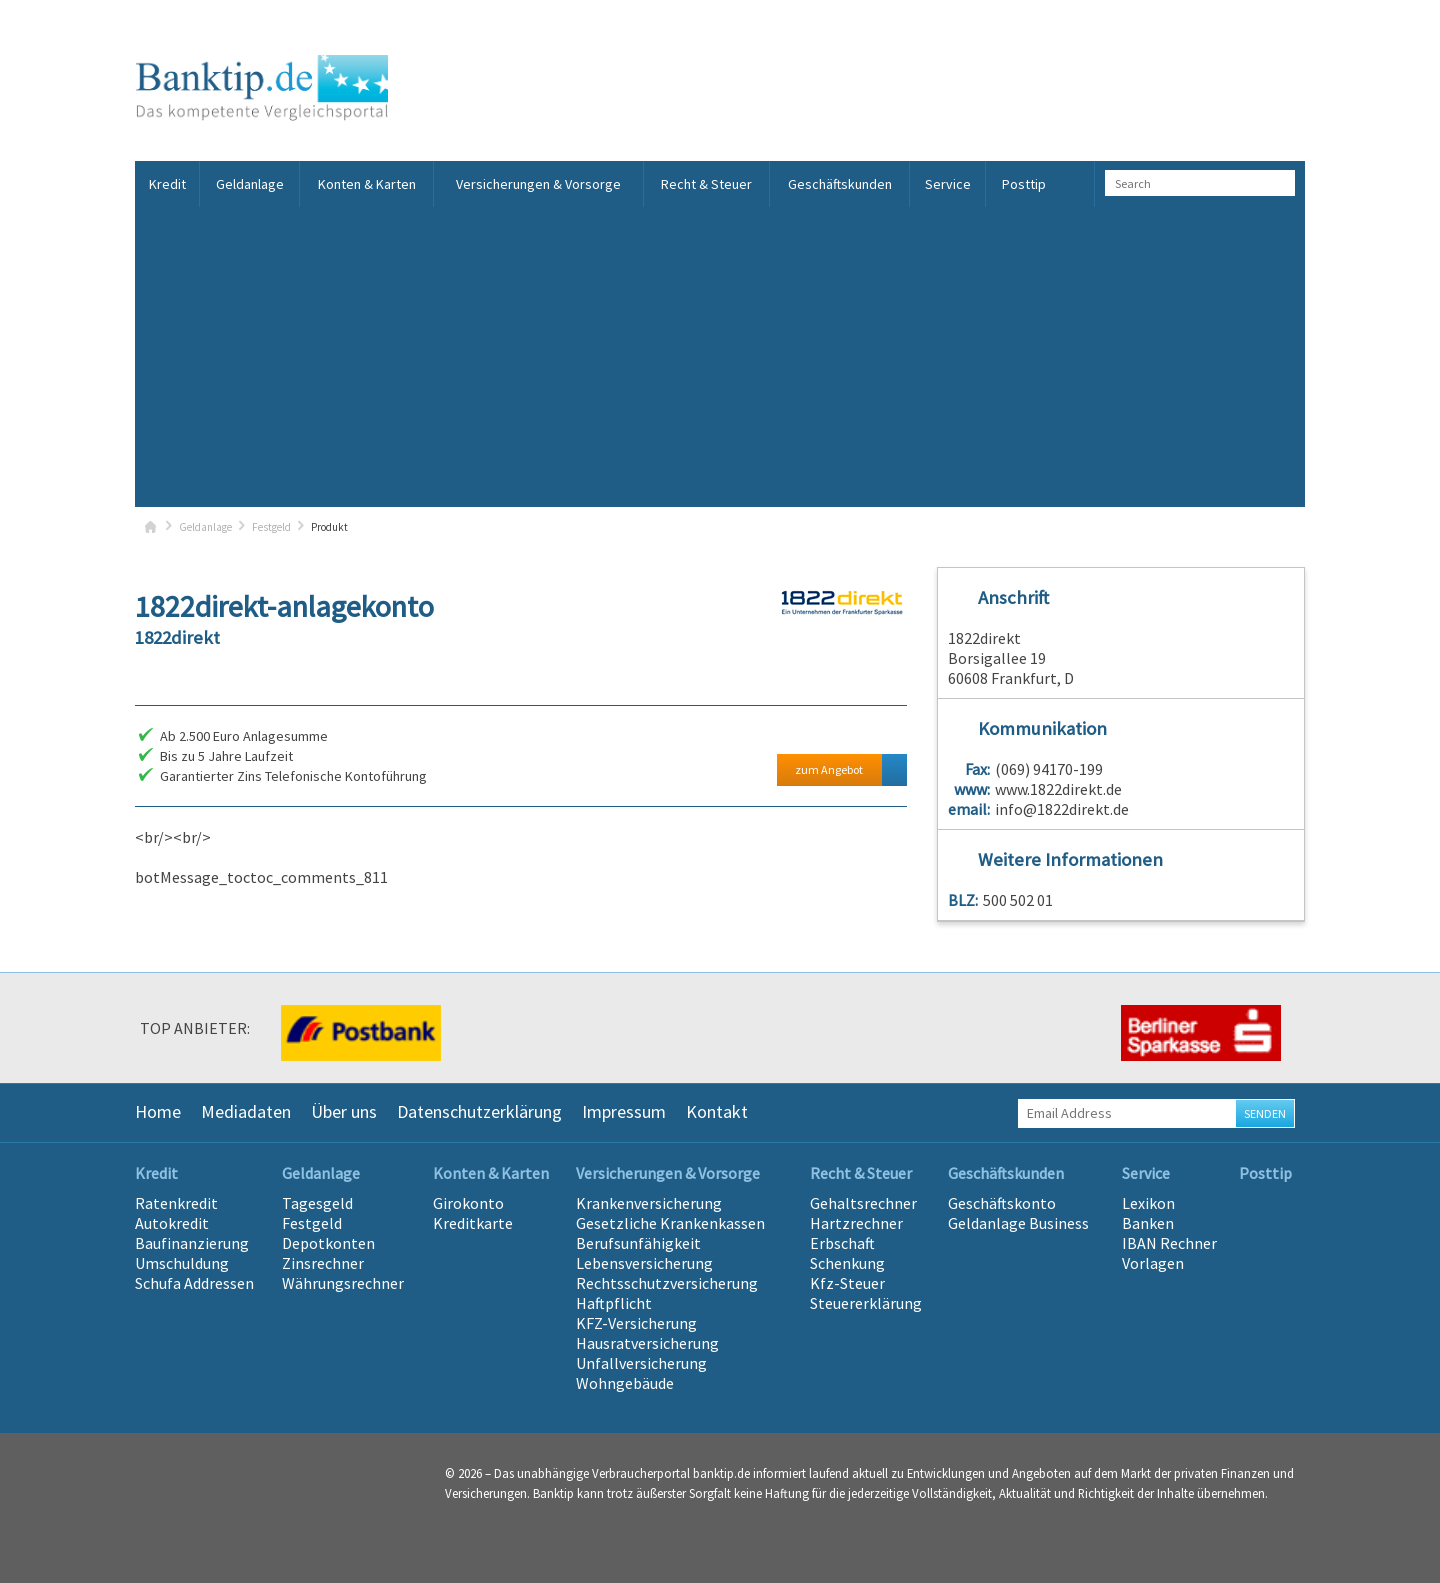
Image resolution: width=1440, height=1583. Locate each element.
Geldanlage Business (1018, 1223)
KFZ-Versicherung (636, 1323)
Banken (1148, 1223)
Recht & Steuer (706, 184)
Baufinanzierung (192, 1243)
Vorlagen (1153, 1263)
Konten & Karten (367, 184)
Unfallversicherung (641, 1363)
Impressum (624, 1111)
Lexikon (1148, 1203)
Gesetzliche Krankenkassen (670, 1223)
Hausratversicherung (647, 1343)
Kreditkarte (473, 1223)
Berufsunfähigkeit (638, 1243)
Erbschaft (842, 1243)
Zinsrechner (323, 1263)
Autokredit (172, 1223)
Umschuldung (182, 1263)
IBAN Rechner (1169, 1243)
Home (158, 1111)
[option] (360, 1033)
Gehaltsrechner (863, 1203)
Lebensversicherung (644, 1263)
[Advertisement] (720, 357)
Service (948, 184)
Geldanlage (250, 184)
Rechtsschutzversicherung (667, 1283)
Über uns (344, 1111)
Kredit (167, 184)
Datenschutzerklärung (479, 1111)
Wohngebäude (625, 1383)
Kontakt (717, 1111)
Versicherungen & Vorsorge (538, 184)
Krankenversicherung (649, 1203)
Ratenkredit (176, 1203)
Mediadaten (246, 1111)
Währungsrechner (343, 1283)
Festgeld (271, 527)
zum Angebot (829, 769)
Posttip (1024, 184)
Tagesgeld (317, 1203)
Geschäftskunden (840, 184)
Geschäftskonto (1002, 1203)
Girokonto (468, 1203)
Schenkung (847, 1263)
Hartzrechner (856, 1223)
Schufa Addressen (194, 1283)
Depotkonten (328, 1243)
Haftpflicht (614, 1303)
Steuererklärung (866, 1303)
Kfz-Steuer (847, 1283)
